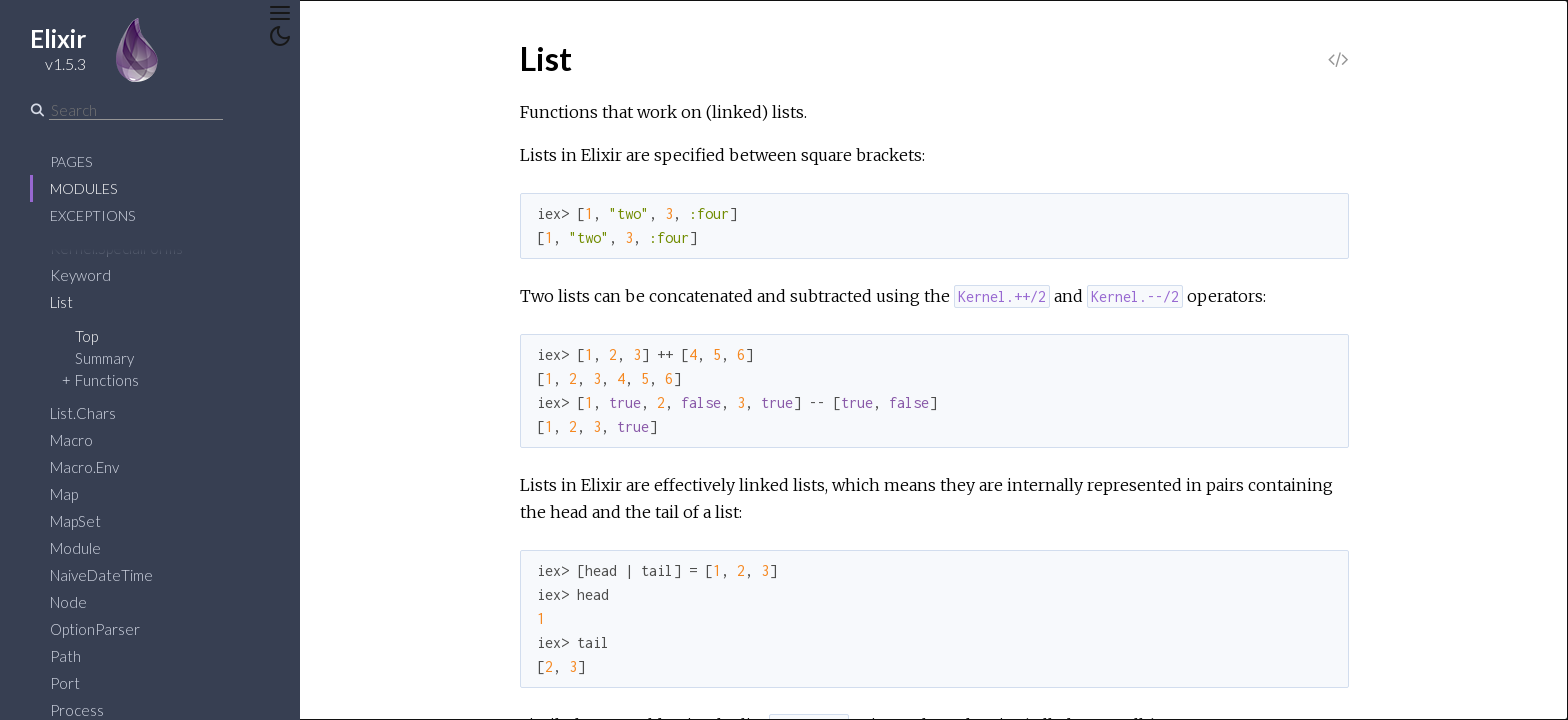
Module (75, 548)
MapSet (75, 521)
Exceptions (92, 215)
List (61, 302)
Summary (104, 358)
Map (64, 494)
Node (68, 602)
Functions (107, 380)
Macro (71, 440)
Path (65, 656)
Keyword (80, 275)
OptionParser (95, 629)
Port (65, 683)
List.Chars (83, 413)
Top (86, 336)
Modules (83, 188)
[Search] (136, 110)
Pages (71, 161)
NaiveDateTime (101, 575)
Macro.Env (84, 467)
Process (77, 710)
